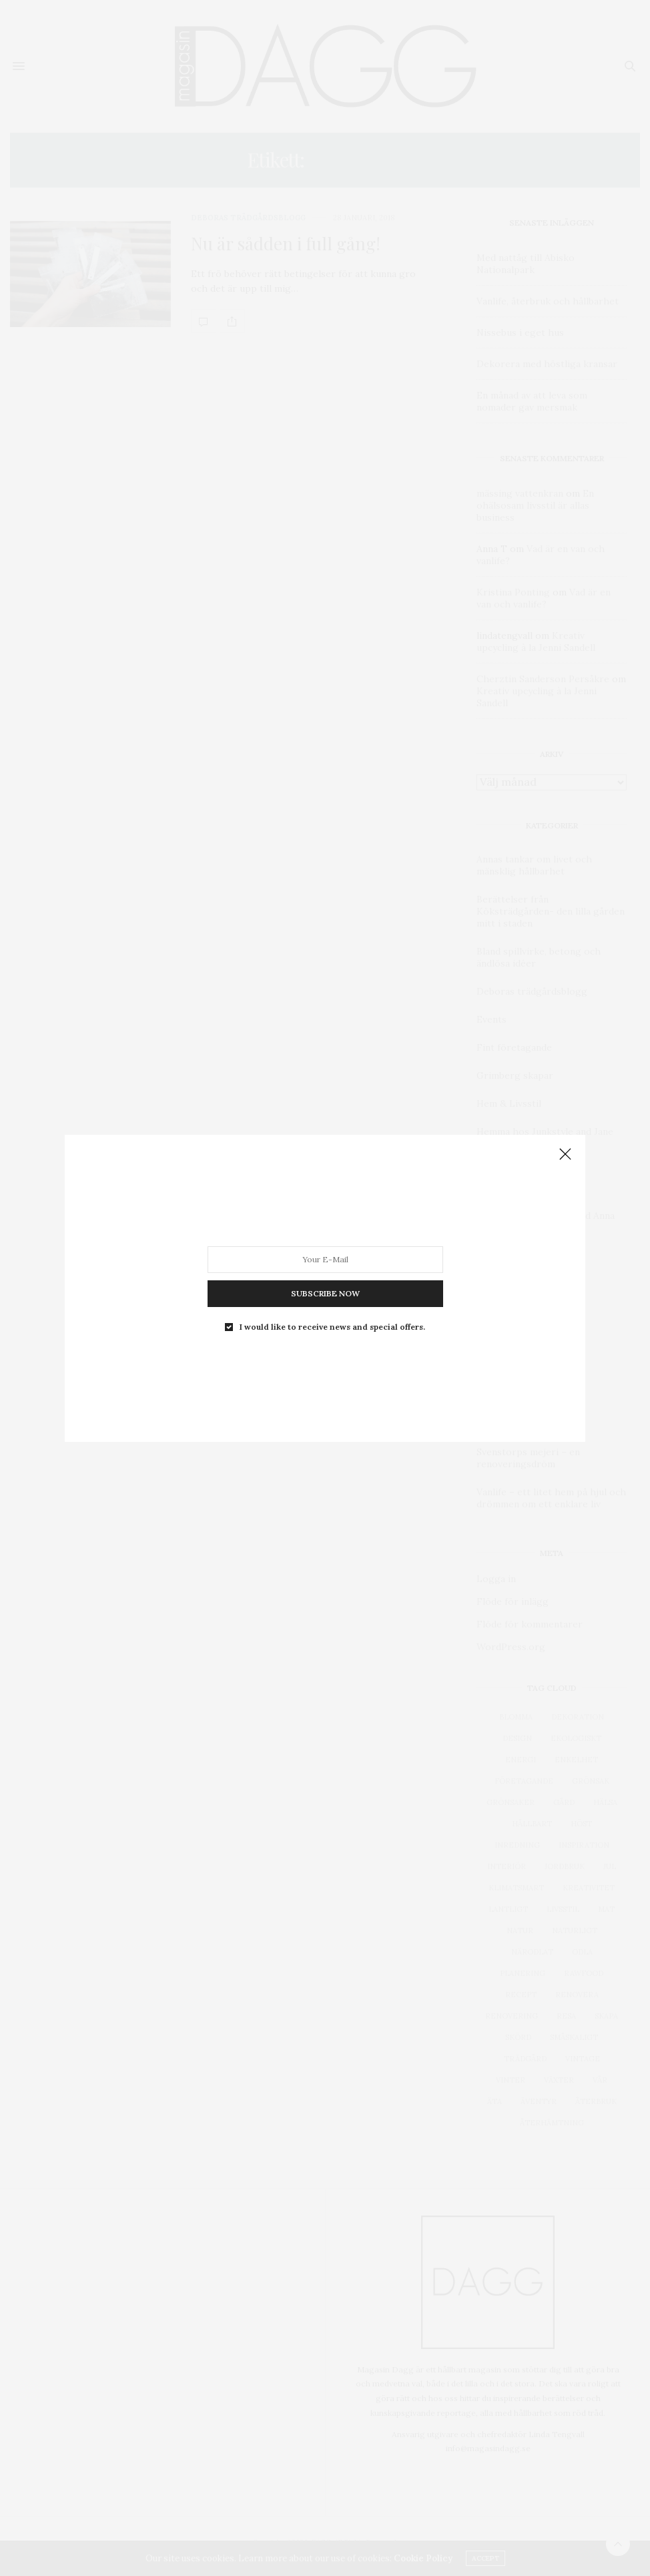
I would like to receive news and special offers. (332, 1326)
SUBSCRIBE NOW (325, 1293)
